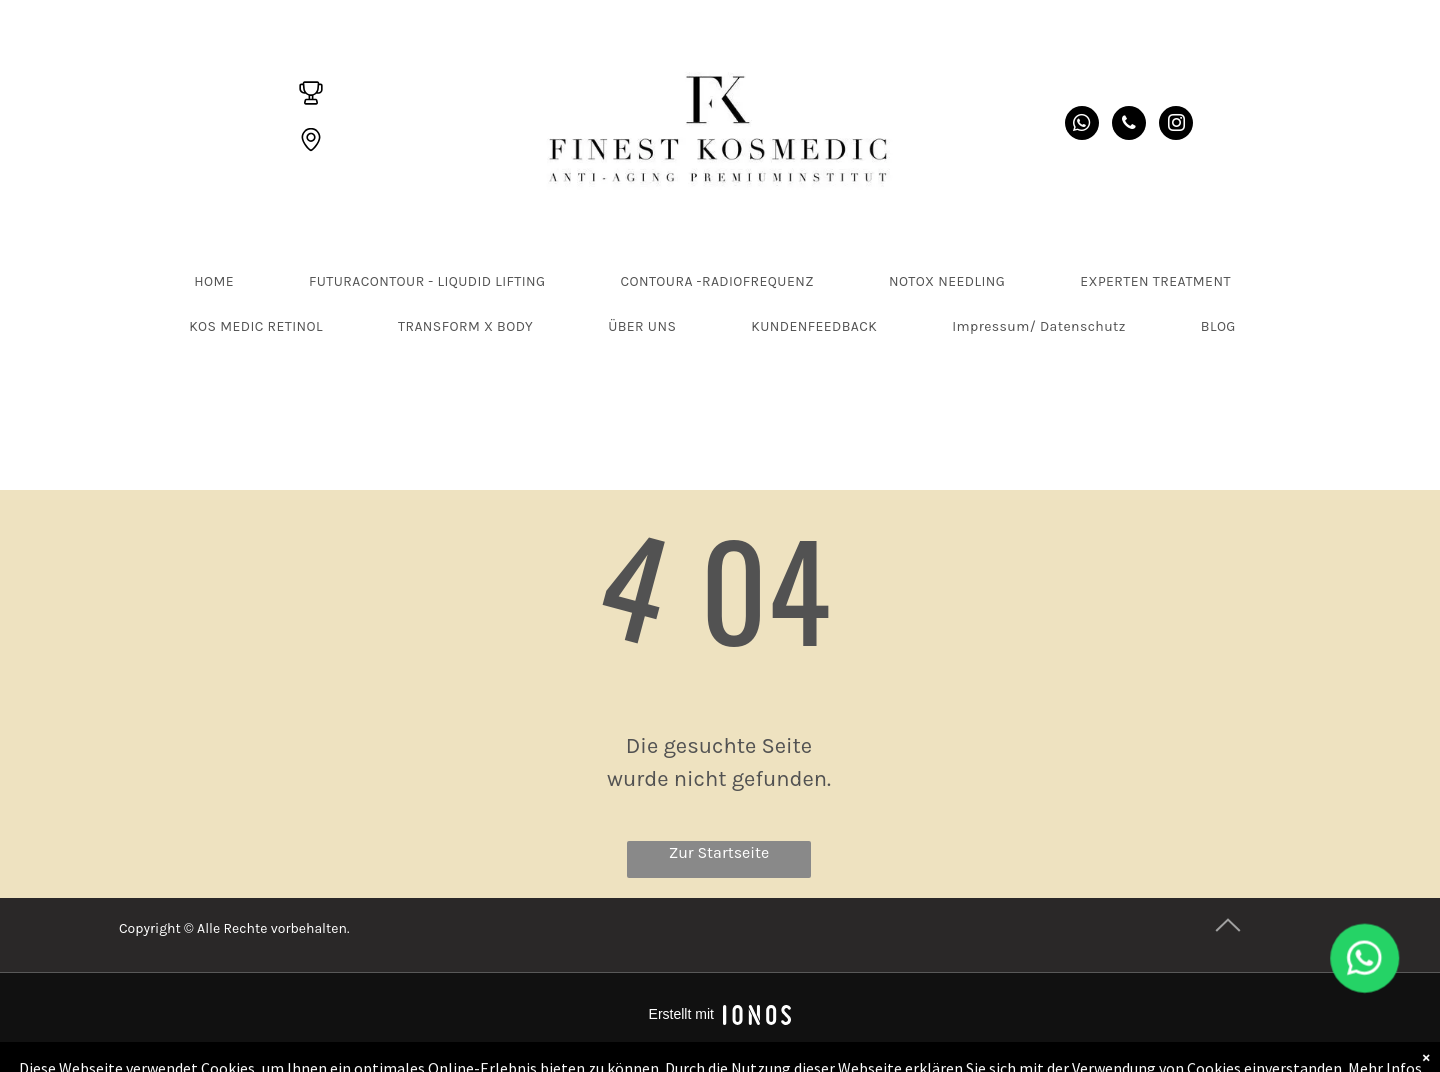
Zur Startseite (719, 852)
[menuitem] (221, 281)
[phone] (1129, 125)
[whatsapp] (1082, 125)
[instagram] (1176, 125)
